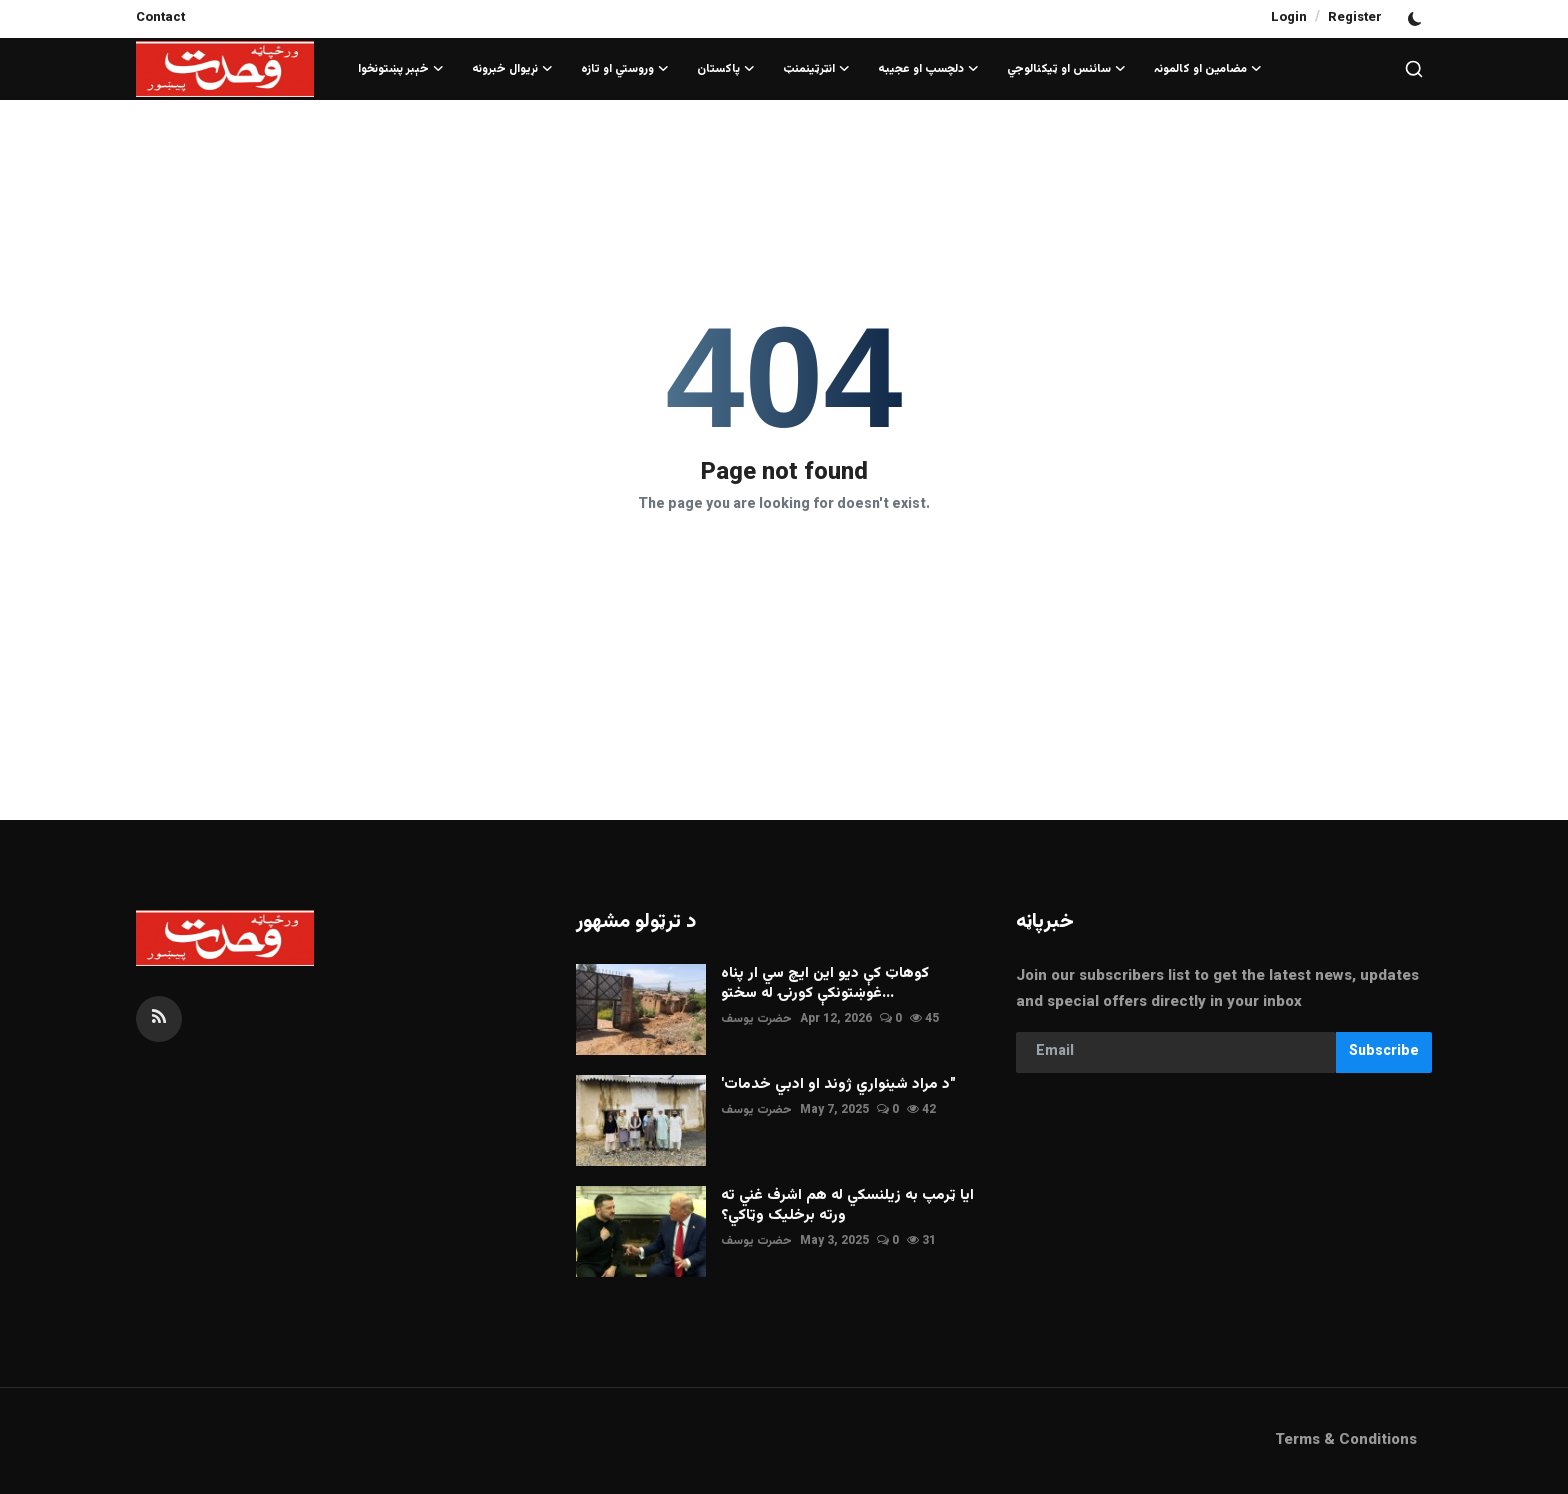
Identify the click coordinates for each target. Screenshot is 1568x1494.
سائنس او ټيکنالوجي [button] (1066, 69)
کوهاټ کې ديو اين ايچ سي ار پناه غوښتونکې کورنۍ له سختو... (825, 984)
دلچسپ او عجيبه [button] (928, 69)
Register (1355, 18)
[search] (1414, 69)
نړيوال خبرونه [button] (512, 69)
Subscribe (1384, 1052)
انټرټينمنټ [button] (816, 69)
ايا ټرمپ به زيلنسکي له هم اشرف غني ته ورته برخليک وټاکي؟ (847, 1206)
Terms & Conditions (1346, 1440)
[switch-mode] (1417, 19)
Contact (160, 18)
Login (1289, 18)
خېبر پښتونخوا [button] (401, 69)
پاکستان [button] (726, 69)
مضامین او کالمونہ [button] (1208, 69)
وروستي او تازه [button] (625, 69)
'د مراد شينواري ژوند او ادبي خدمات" (838, 1085)
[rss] (159, 1019)
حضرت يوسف (756, 1019)
